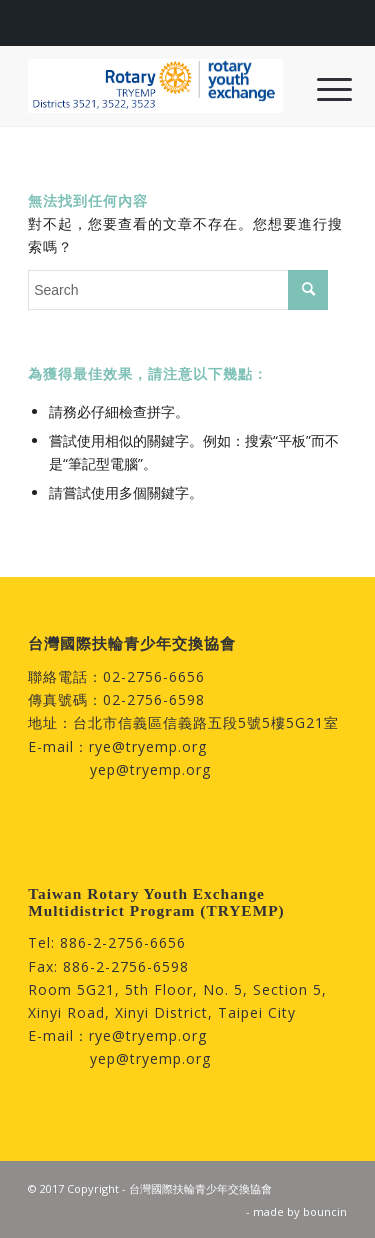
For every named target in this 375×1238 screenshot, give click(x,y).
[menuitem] (319, 88)
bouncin (325, 1211)
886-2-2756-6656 (123, 942)
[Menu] (319, 88)
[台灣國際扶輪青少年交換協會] (155, 86)
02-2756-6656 (154, 676)
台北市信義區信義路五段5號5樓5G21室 (206, 722)
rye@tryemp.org (148, 746)
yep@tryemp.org (150, 769)
